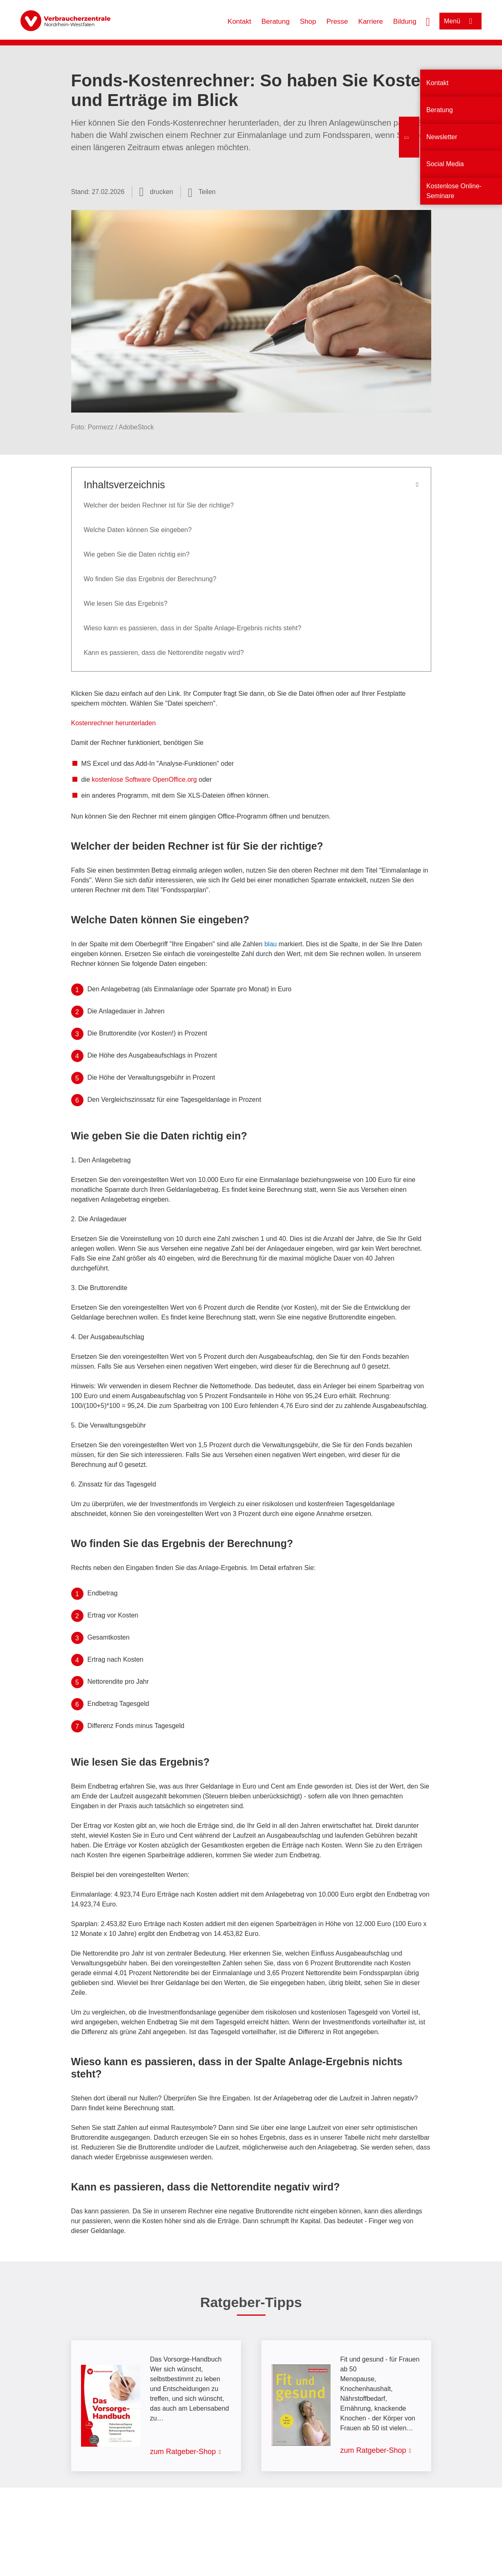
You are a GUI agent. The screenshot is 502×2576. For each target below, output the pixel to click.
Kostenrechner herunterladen (113, 723)
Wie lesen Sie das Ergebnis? (126, 603)
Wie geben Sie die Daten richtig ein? (137, 554)
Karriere (370, 21)
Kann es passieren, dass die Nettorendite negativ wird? (164, 652)
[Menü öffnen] (460, 21)
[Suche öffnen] (428, 21)
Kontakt (239, 21)
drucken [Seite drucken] (161, 191)
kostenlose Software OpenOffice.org (144, 779)
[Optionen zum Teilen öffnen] (201, 192)
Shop (308, 21)
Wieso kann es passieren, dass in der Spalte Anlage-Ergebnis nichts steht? (193, 628)
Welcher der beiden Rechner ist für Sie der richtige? (159, 505)
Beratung (275, 21)
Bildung (404, 21)
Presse (337, 21)
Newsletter (441, 136)
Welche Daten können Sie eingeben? (138, 529)
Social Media (445, 163)
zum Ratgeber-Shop (183, 2451)
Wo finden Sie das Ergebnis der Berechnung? (150, 578)
